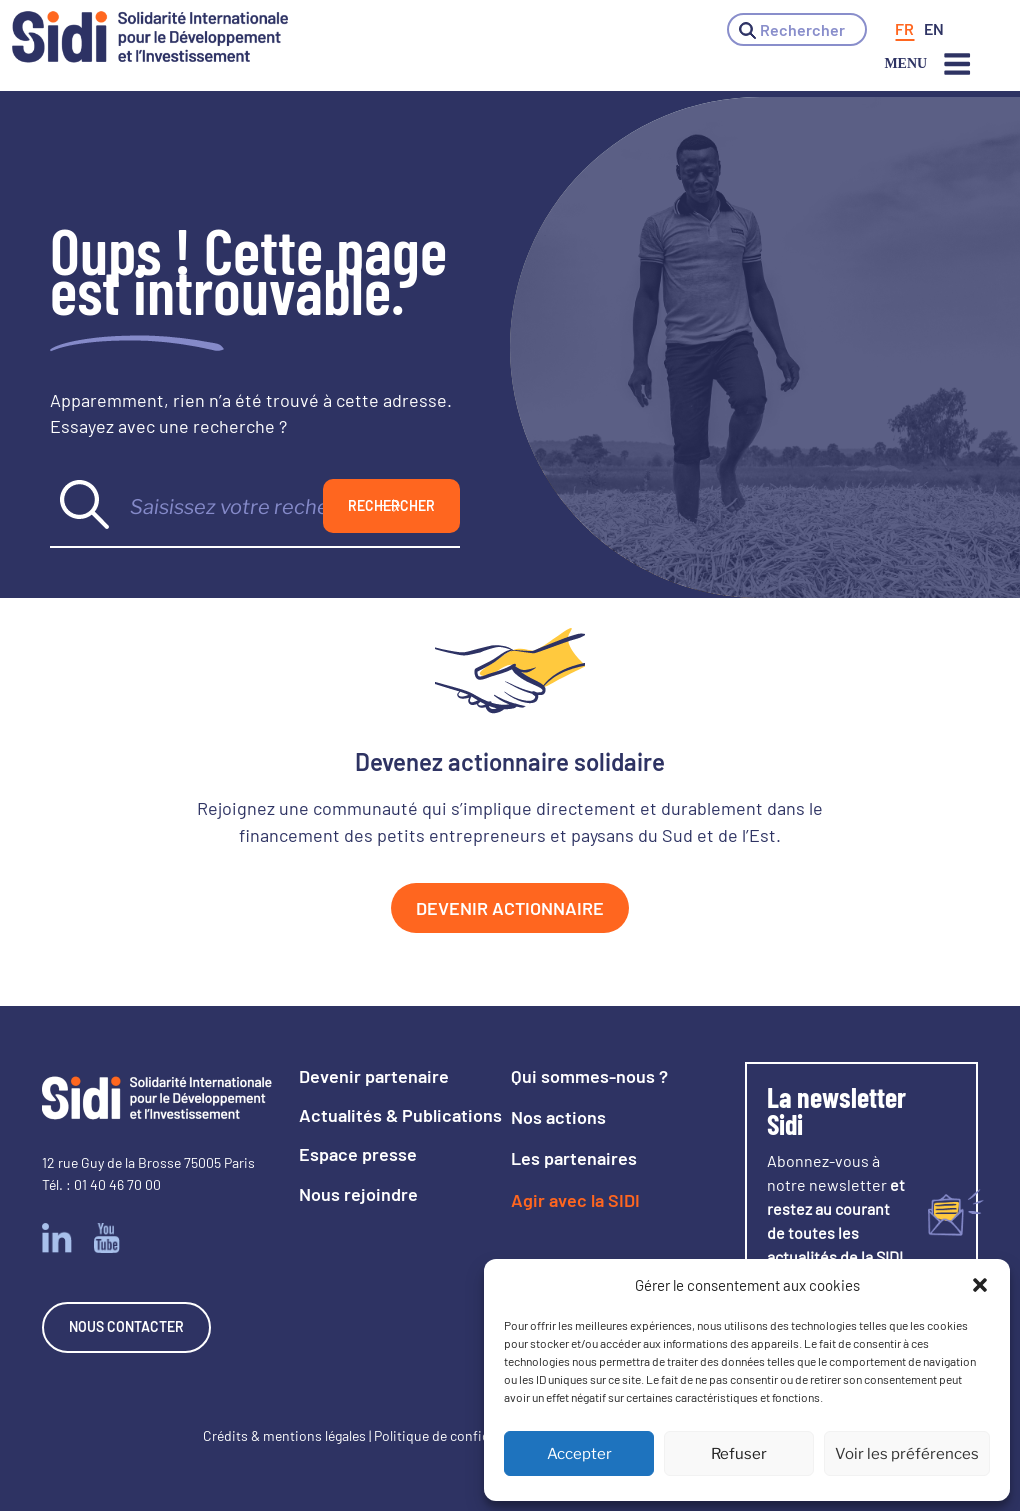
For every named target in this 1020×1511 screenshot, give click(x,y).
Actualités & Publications (400, 1115)
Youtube (107, 1238)
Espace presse (358, 1154)
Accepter (579, 1454)
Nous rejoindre (358, 1194)
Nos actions (558, 1117)
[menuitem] (904, 29)
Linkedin (57, 1238)
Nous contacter (126, 1326)
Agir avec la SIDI (575, 1200)
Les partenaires (574, 1158)
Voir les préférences (907, 1454)
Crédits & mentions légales (284, 1435)
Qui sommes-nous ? (589, 1076)
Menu (928, 64)
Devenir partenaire (374, 1076)
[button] (980, 1285)
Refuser (739, 1454)
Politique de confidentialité (457, 1435)
